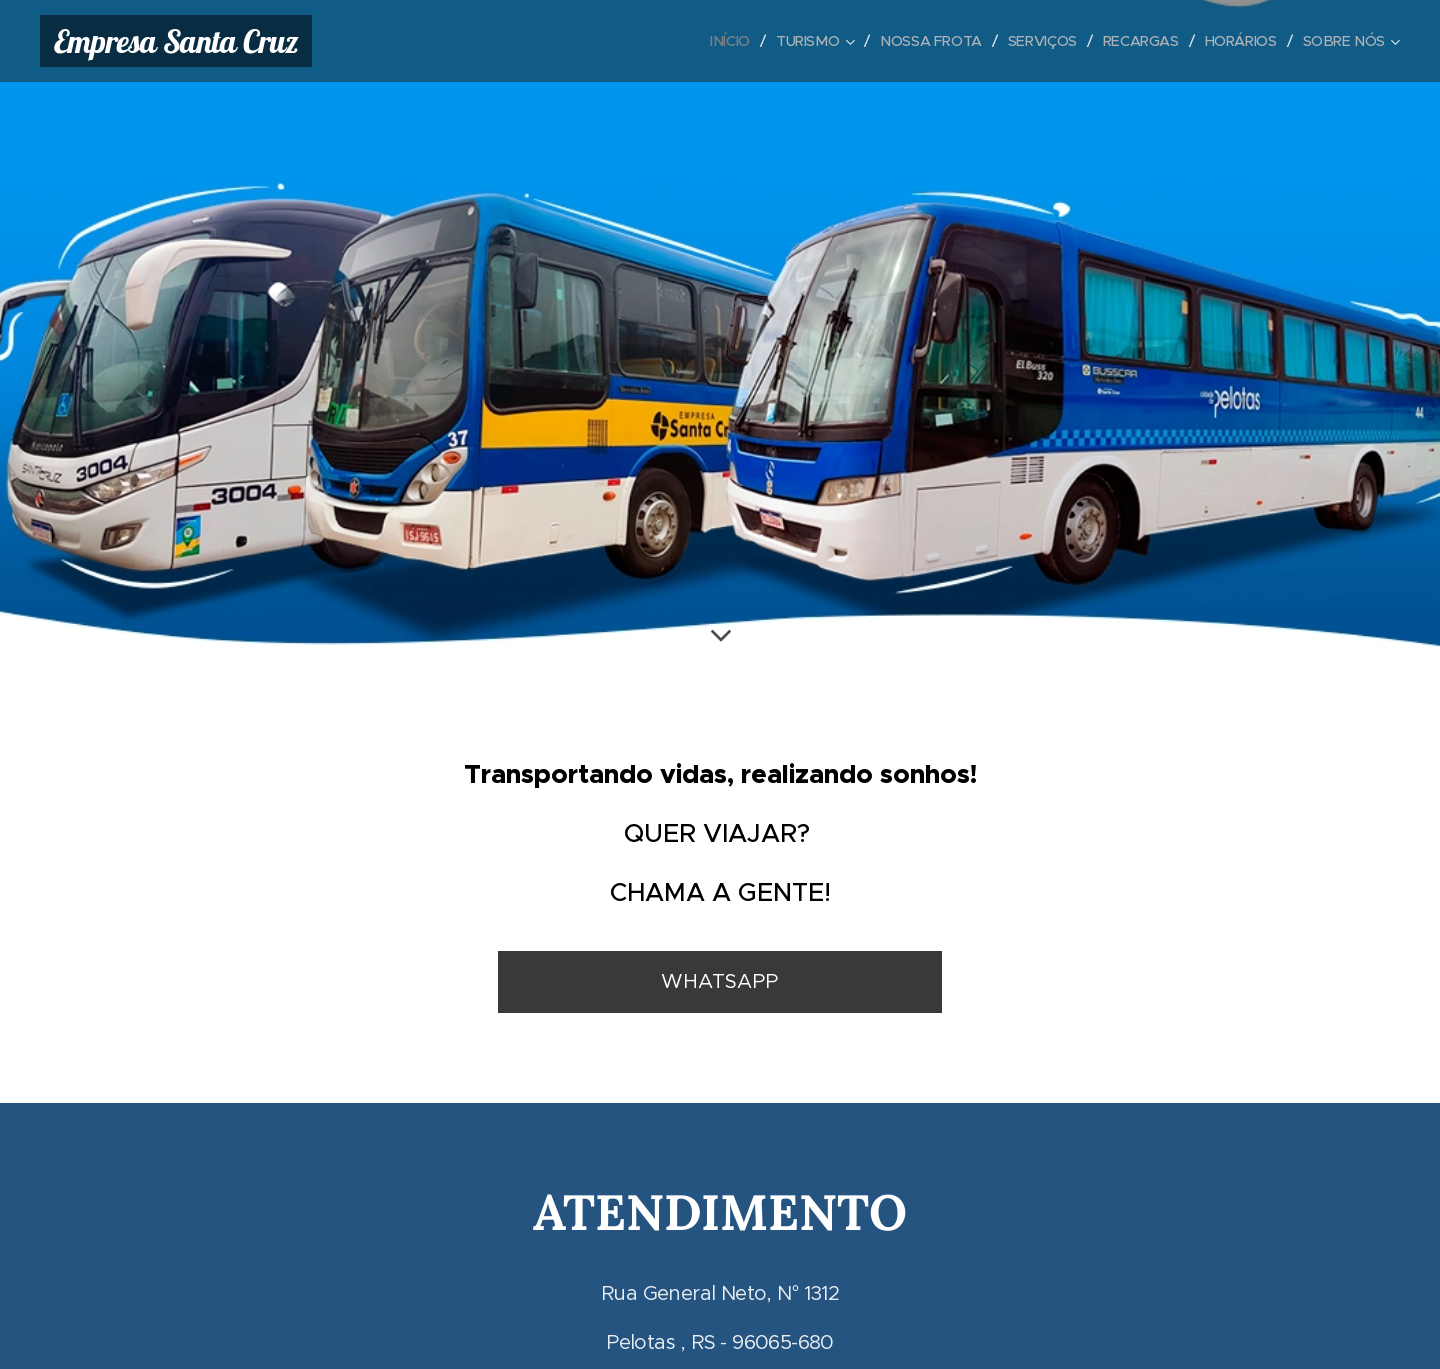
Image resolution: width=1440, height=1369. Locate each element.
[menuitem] (714, 41)
